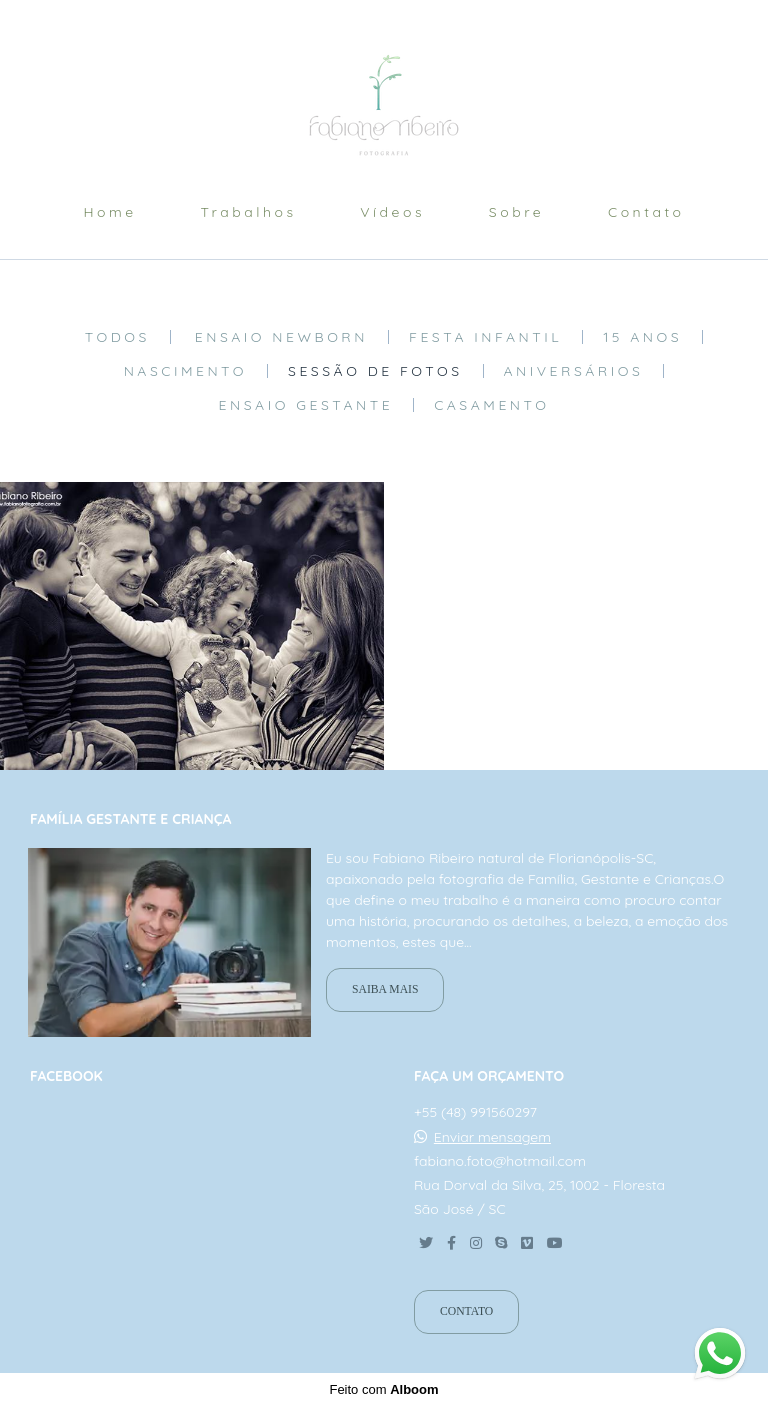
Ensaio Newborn (281, 337)
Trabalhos (248, 212)
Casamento (491, 405)
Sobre (516, 212)
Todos (117, 337)
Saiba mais (385, 989)
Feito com (383, 1389)
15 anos (642, 337)
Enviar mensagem (492, 1137)
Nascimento (185, 371)
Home (109, 212)
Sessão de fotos (375, 371)
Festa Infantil (485, 337)
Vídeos (392, 212)
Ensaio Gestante (306, 405)
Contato (646, 212)
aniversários (574, 371)
